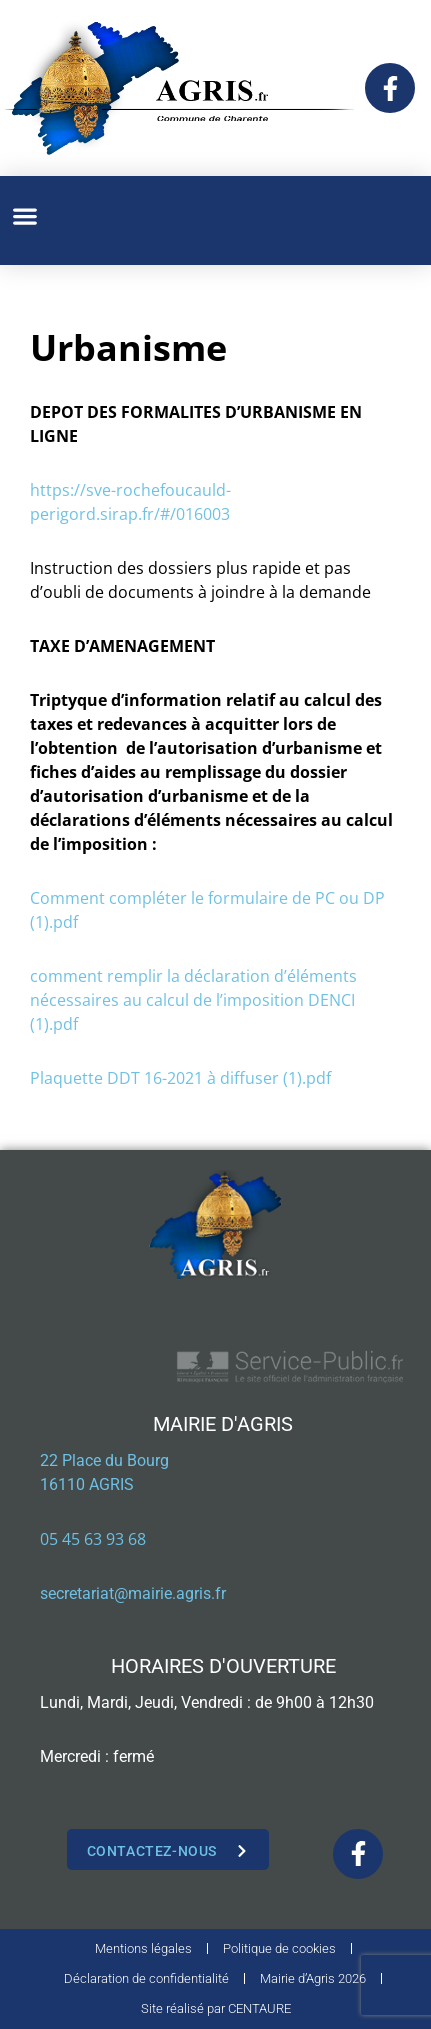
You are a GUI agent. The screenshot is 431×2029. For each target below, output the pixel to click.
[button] (24, 215)
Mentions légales (143, 1948)
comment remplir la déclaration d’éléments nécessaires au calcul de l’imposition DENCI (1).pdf (193, 1000)
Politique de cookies (279, 1948)
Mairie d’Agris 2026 (313, 1978)
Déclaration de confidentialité (146, 1978)
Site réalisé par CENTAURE (216, 2008)
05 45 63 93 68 (93, 1539)
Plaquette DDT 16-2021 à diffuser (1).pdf (180, 1078)
